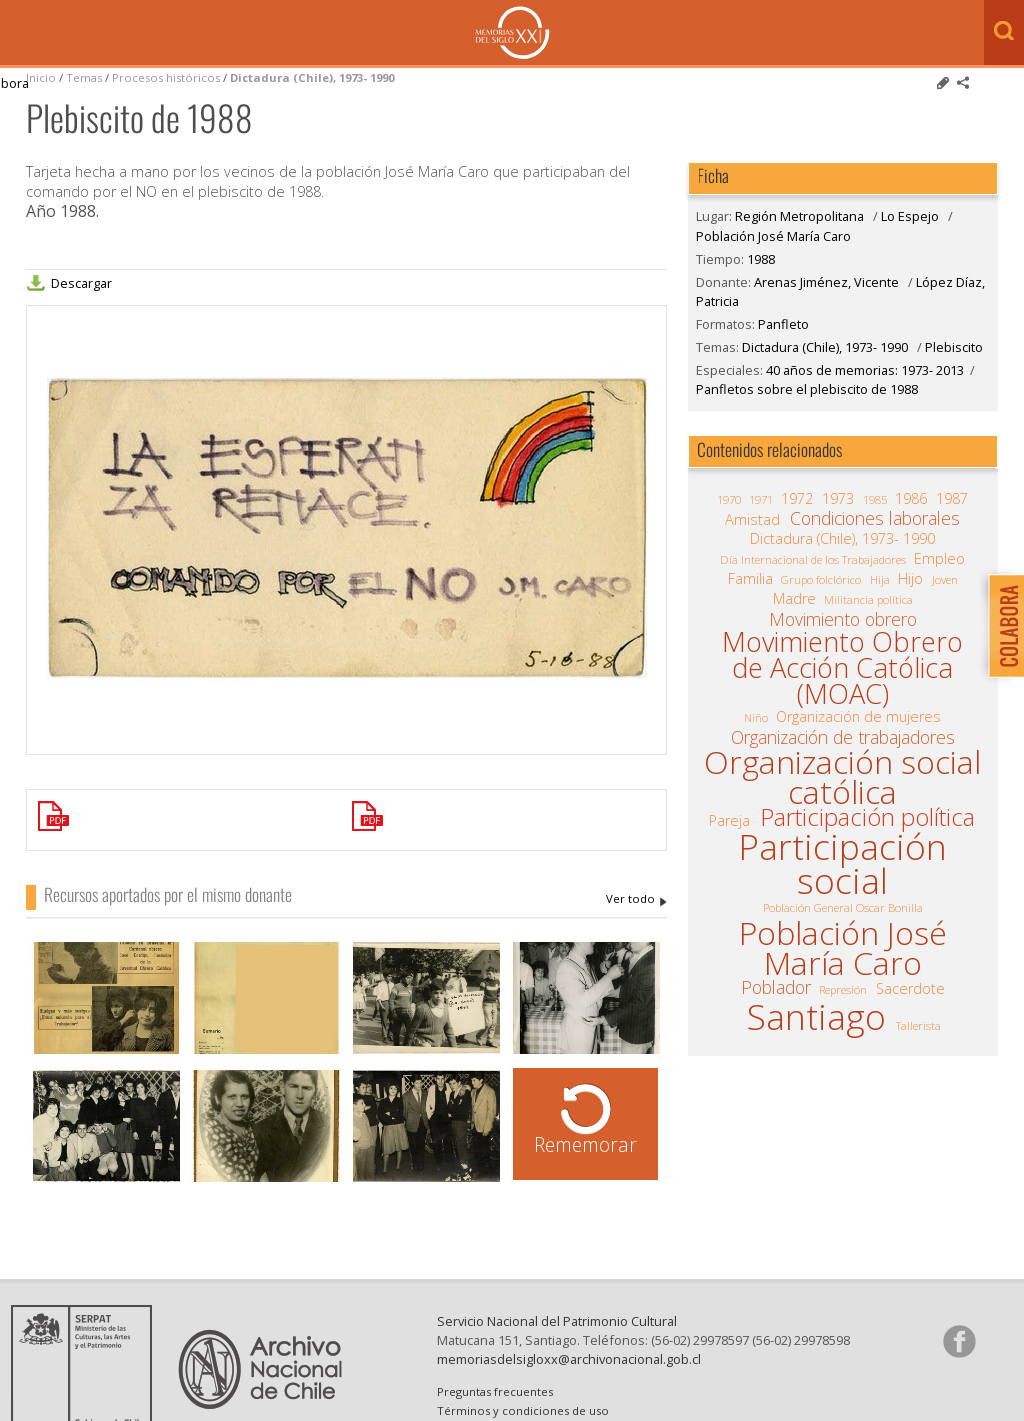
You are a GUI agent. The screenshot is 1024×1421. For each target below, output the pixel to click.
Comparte (963, 83)
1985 (875, 499)
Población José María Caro (773, 236)
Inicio (41, 77)
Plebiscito (954, 347)
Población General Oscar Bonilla (843, 907)
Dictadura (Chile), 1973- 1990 (312, 77)
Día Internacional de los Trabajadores (813, 559)
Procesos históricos (167, 77)
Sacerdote (910, 989)
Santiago (816, 1016)
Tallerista (918, 1025)
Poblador (776, 987)
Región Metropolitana (799, 216)
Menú (20, 34)
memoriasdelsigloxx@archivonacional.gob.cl (569, 1359)
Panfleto (783, 324)
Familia (750, 579)
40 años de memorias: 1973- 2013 (865, 370)
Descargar (81, 283)
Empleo (939, 559)
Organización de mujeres (858, 717)
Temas (84, 77)
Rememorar (585, 1144)
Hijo (910, 579)
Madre (794, 599)
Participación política (867, 817)
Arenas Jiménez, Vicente (636, 899)
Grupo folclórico (821, 579)
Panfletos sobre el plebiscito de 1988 (807, 389)
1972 (797, 499)
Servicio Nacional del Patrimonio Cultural (557, 1321)
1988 (761, 259)
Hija (880, 579)
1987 (952, 499)
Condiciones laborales (875, 518)
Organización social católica (842, 777)
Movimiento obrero (843, 619)
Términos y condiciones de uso (523, 1410)
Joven (945, 579)
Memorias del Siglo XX (512, 32)
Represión (843, 989)
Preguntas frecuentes (495, 1391)
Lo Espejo (910, 216)
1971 (761, 499)
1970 (729, 499)
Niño (756, 717)
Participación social (842, 863)
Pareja (729, 821)
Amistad (752, 520)
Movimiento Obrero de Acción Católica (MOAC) (842, 667)
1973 (838, 499)
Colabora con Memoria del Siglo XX (1001, 625)
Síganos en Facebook (959, 1341)
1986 (911, 499)
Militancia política (868, 599)
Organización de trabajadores (843, 737)
